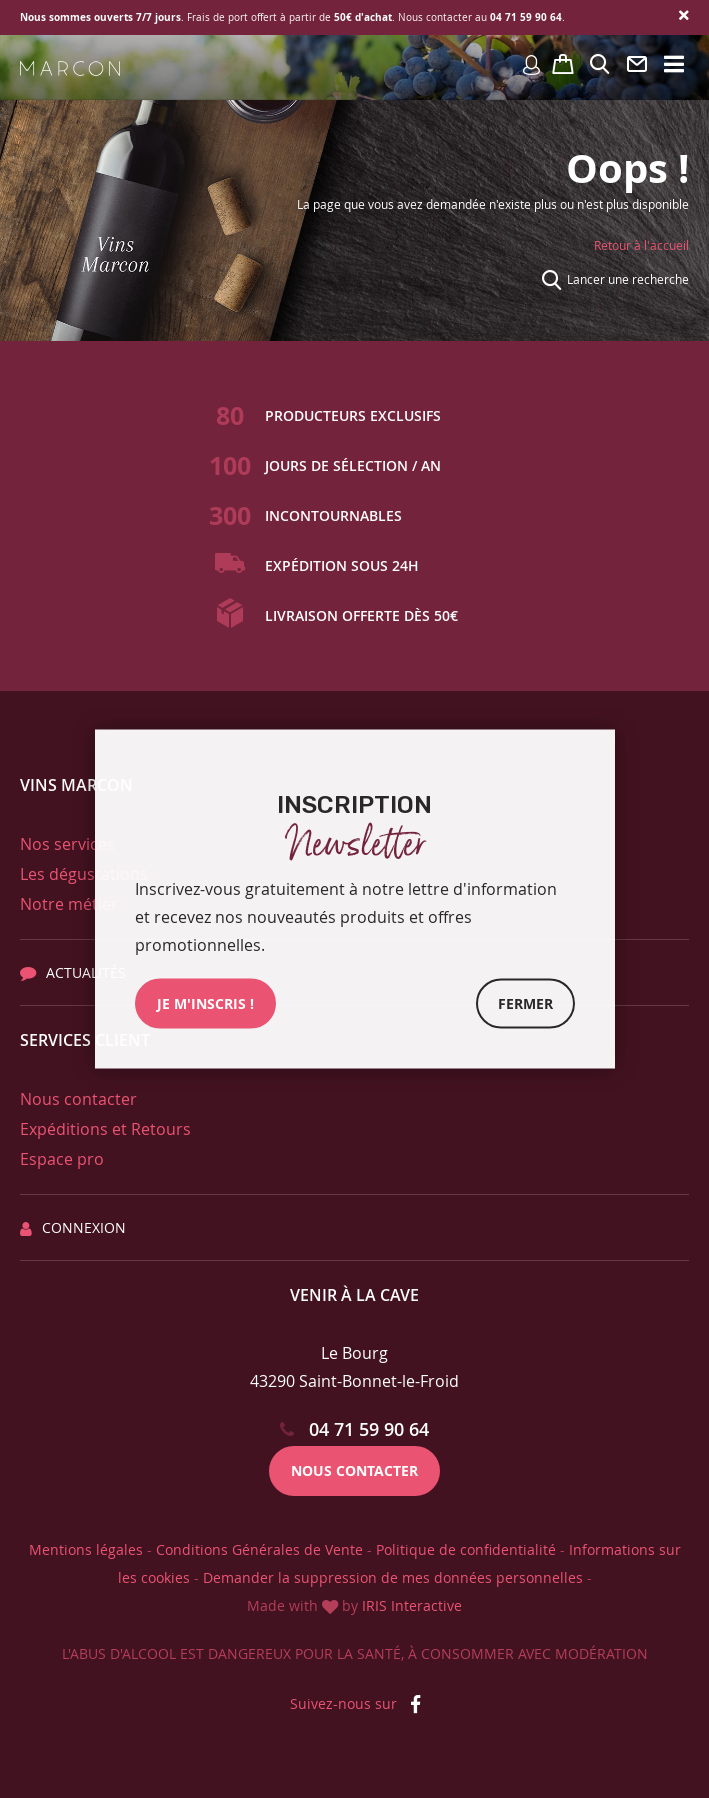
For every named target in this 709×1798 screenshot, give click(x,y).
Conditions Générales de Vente (259, 1549)
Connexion (73, 1227)
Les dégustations (84, 874)
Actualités (73, 972)
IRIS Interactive (412, 1605)
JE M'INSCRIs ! (205, 1003)
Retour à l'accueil (641, 245)
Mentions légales (86, 1549)
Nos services (67, 844)
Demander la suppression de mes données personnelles (393, 1577)
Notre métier (69, 904)
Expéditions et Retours (105, 1129)
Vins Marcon (76, 785)
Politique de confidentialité (466, 1549)
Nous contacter (78, 1099)
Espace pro (62, 1159)
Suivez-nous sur (355, 1703)
